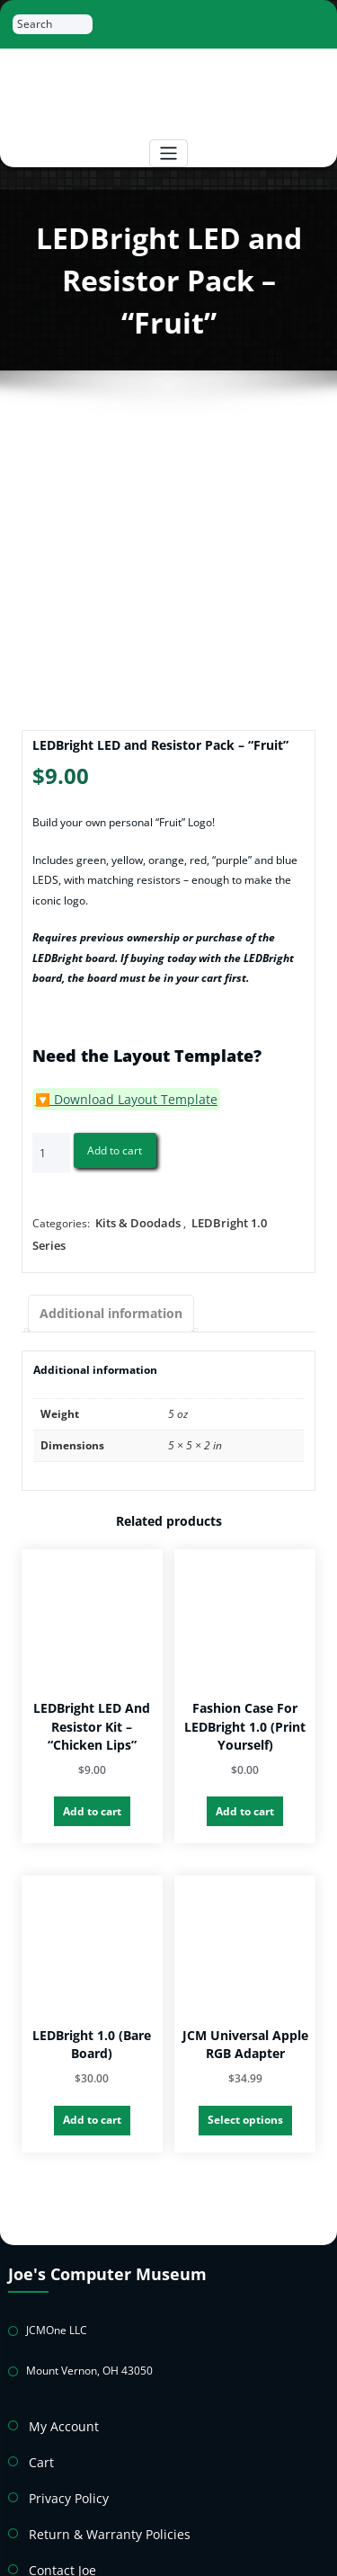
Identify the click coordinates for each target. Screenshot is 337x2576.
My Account (58, 2380)
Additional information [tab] (102, 1283)
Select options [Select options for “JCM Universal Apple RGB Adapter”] (245, 2083)
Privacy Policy (62, 2446)
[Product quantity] (51, 1150)
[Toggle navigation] (168, 153)
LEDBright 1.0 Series (236, 1218)
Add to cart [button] (92, 1778)
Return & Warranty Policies (96, 2478)
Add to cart (114, 1146)
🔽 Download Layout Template (111, 1097)
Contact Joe (57, 2511)
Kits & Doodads (134, 1218)
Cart (39, 2412)
